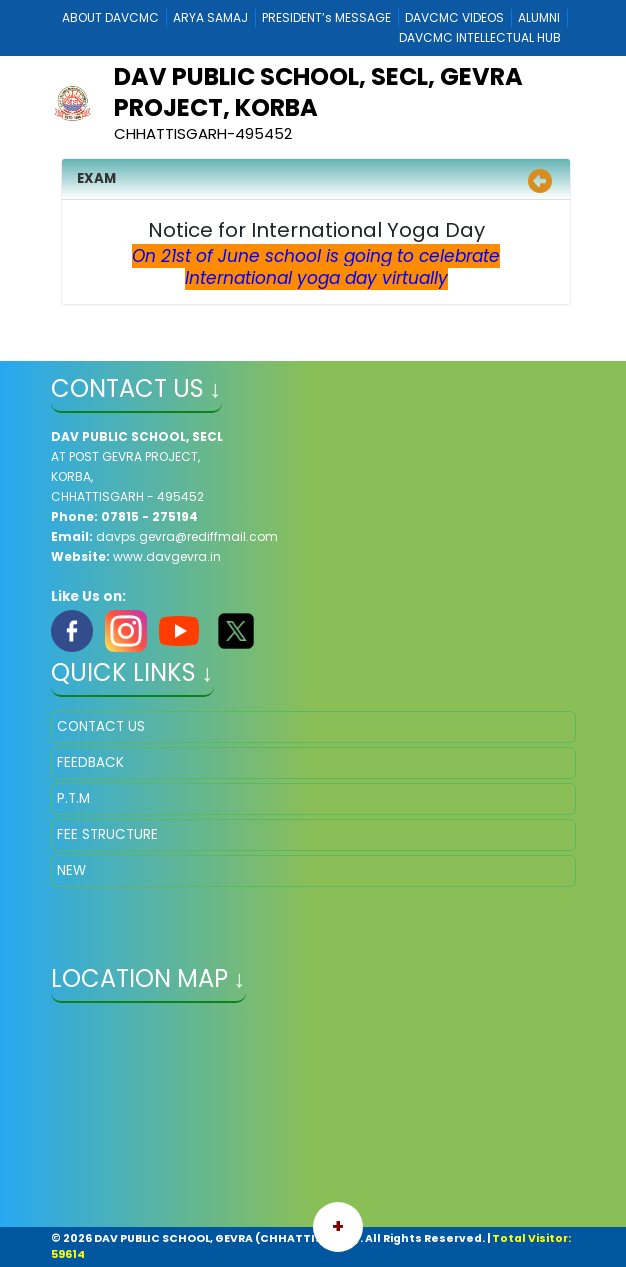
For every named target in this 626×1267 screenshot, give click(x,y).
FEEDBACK (90, 762)
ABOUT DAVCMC (110, 17)
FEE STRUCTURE (107, 834)
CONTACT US (101, 726)
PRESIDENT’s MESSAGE (326, 17)
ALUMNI (539, 17)
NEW (71, 870)
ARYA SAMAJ (210, 17)
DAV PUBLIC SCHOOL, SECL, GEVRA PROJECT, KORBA (318, 92)
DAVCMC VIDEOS (454, 17)
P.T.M (73, 798)
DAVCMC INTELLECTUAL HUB (480, 37)
